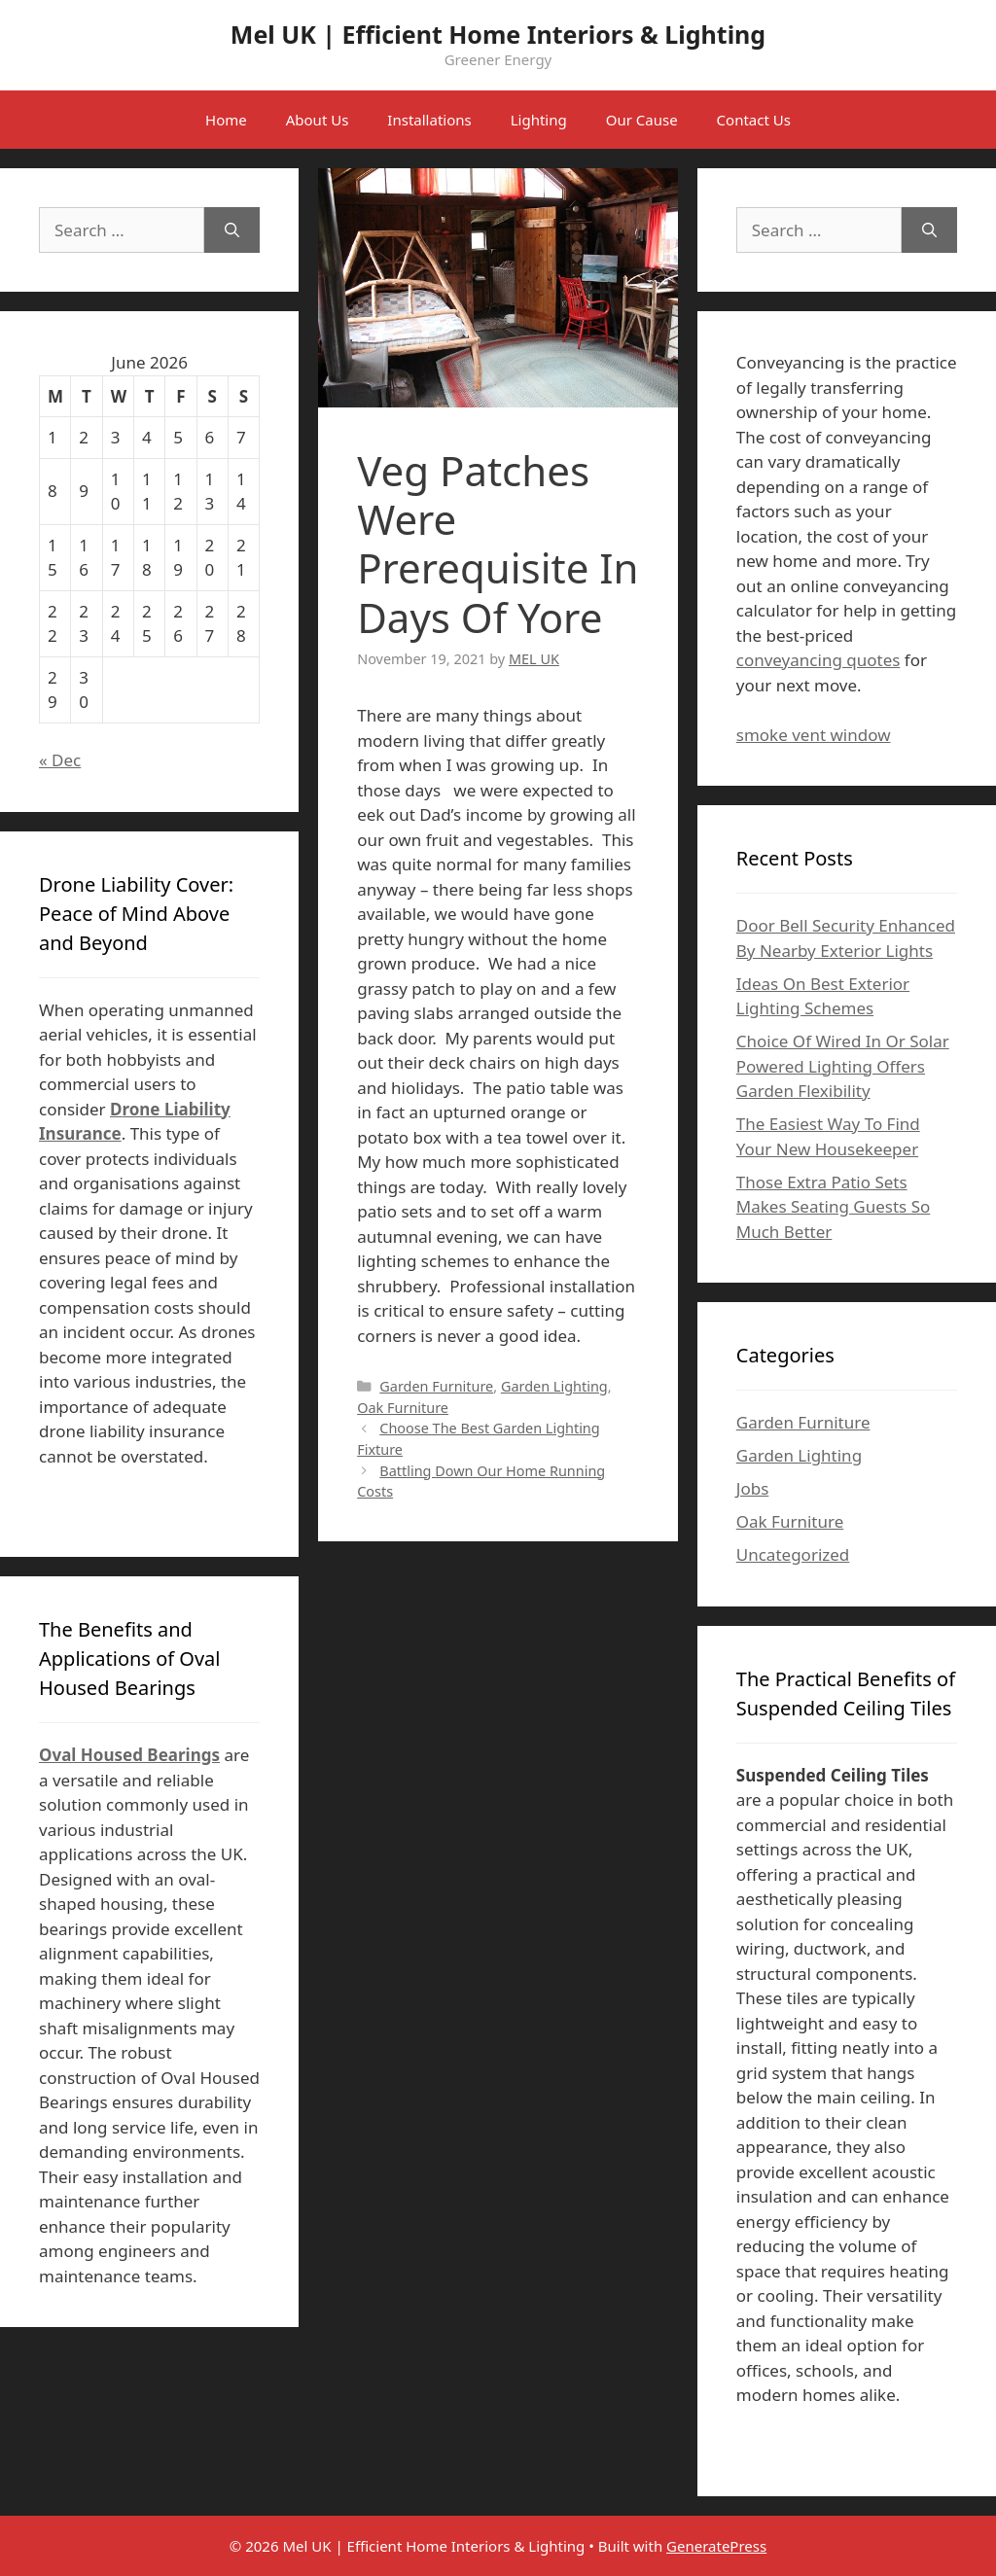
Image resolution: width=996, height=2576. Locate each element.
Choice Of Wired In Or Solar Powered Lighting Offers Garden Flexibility (842, 1066)
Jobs (752, 1488)
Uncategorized (793, 1554)
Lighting (539, 119)
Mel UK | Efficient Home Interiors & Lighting (498, 34)
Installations (429, 119)
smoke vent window (813, 734)
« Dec (60, 760)
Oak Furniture (402, 1407)
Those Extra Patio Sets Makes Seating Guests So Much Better (833, 1207)
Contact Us (754, 119)
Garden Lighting (554, 1386)
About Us (317, 119)
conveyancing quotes (818, 660)
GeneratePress (716, 2546)
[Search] (232, 230)
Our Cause (642, 119)
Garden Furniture (436, 1386)
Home (226, 119)
